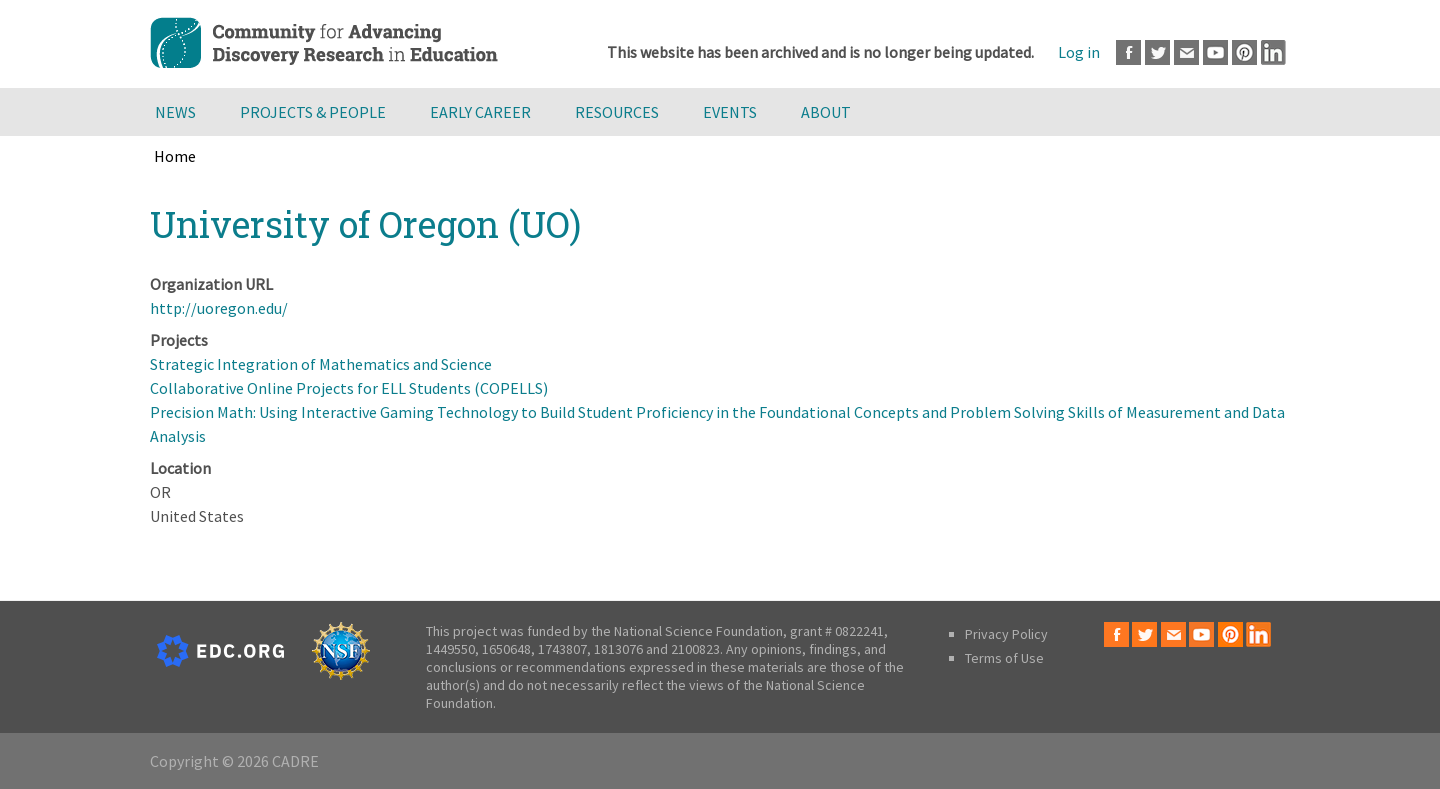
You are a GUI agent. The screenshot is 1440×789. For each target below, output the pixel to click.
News (175, 112)
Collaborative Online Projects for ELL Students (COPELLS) (349, 388)
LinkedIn (1273, 52)
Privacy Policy (1006, 634)
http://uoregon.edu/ (219, 308)
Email (1186, 52)
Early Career (480, 112)
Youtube (1215, 52)
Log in (1079, 52)
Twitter (1157, 52)
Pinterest (1244, 52)
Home (175, 156)
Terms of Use (1004, 658)
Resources (617, 112)
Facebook (1128, 52)
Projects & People (313, 112)
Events (730, 112)
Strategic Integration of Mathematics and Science (321, 364)
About (826, 112)
